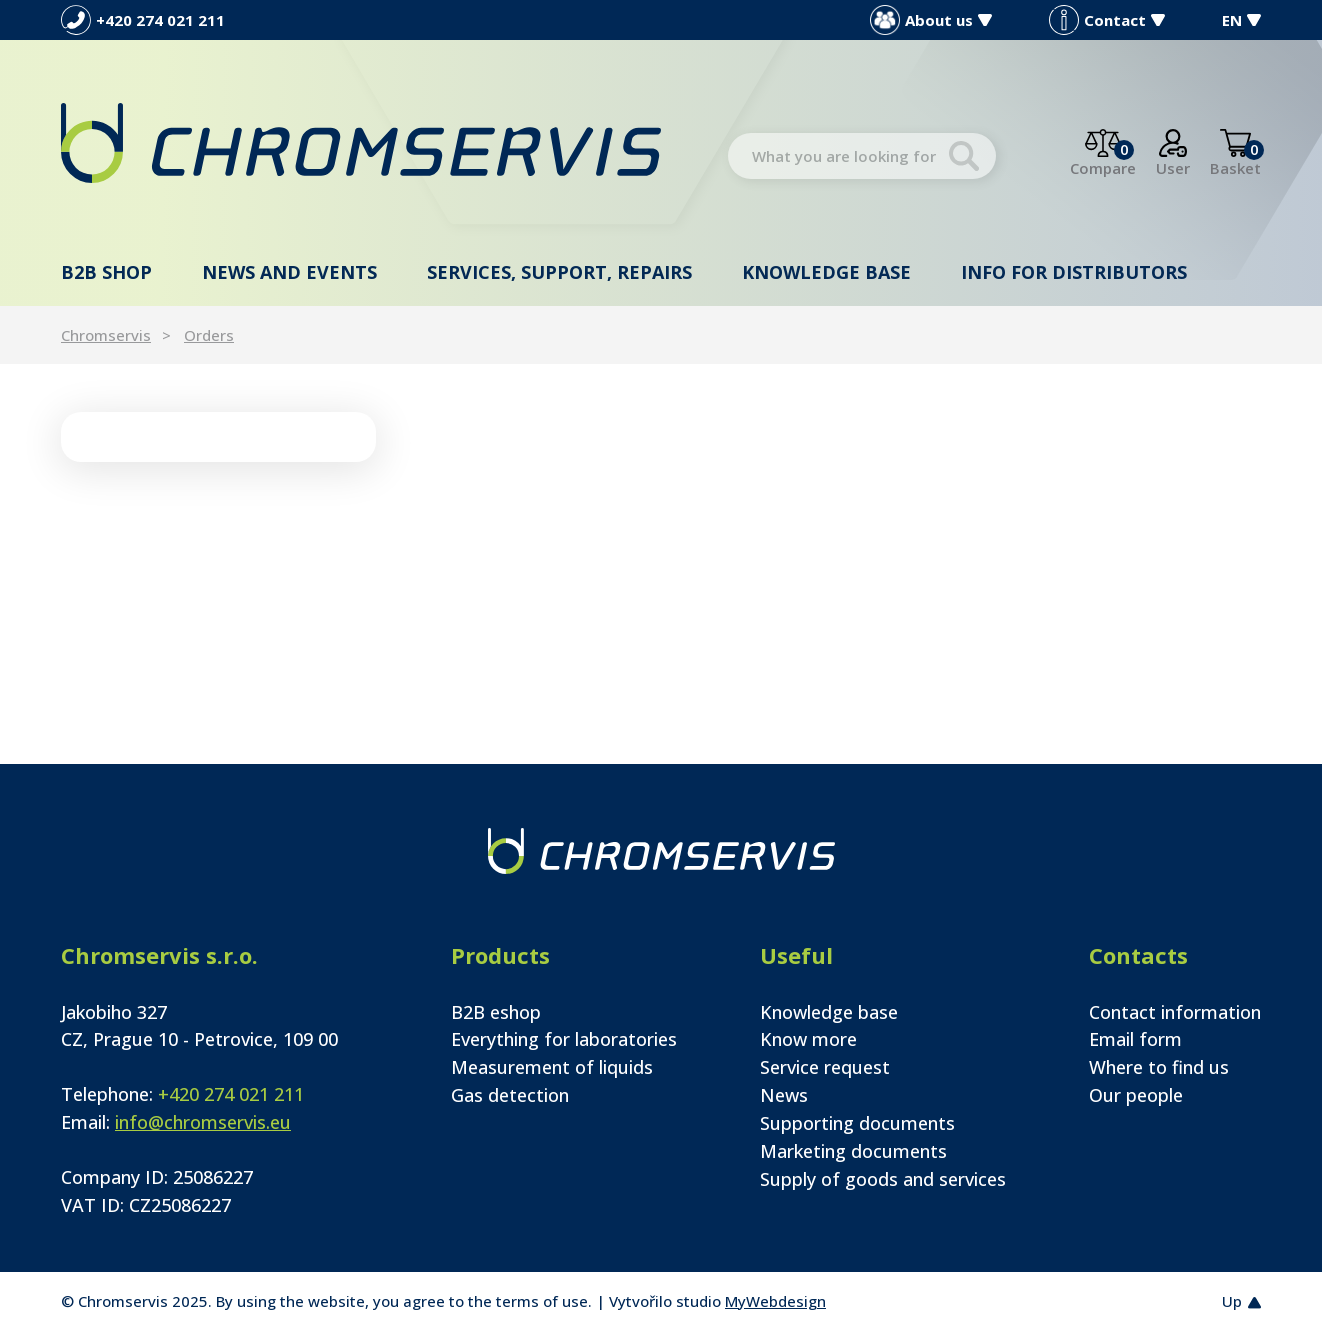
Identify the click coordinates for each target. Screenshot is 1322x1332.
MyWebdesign (775, 1301)
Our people (1136, 1095)
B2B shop (106, 272)
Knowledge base (826, 272)
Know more (808, 1039)
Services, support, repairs (559, 272)
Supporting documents (857, 1123)
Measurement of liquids (552, 1067)
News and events (289, 272)
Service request (825, 1067)
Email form (1135, 1039)
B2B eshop (496, 1012)
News (784, 1095)
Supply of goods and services (883, 1179)
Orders (209, 335)
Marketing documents (853, 1151)
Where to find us (1159, 1067)
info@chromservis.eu (203, 1122)
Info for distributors (1074, 272)
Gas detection (510, 1095)
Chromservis (106, 335)
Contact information (1175, 1012)
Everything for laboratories (564, 1039)
